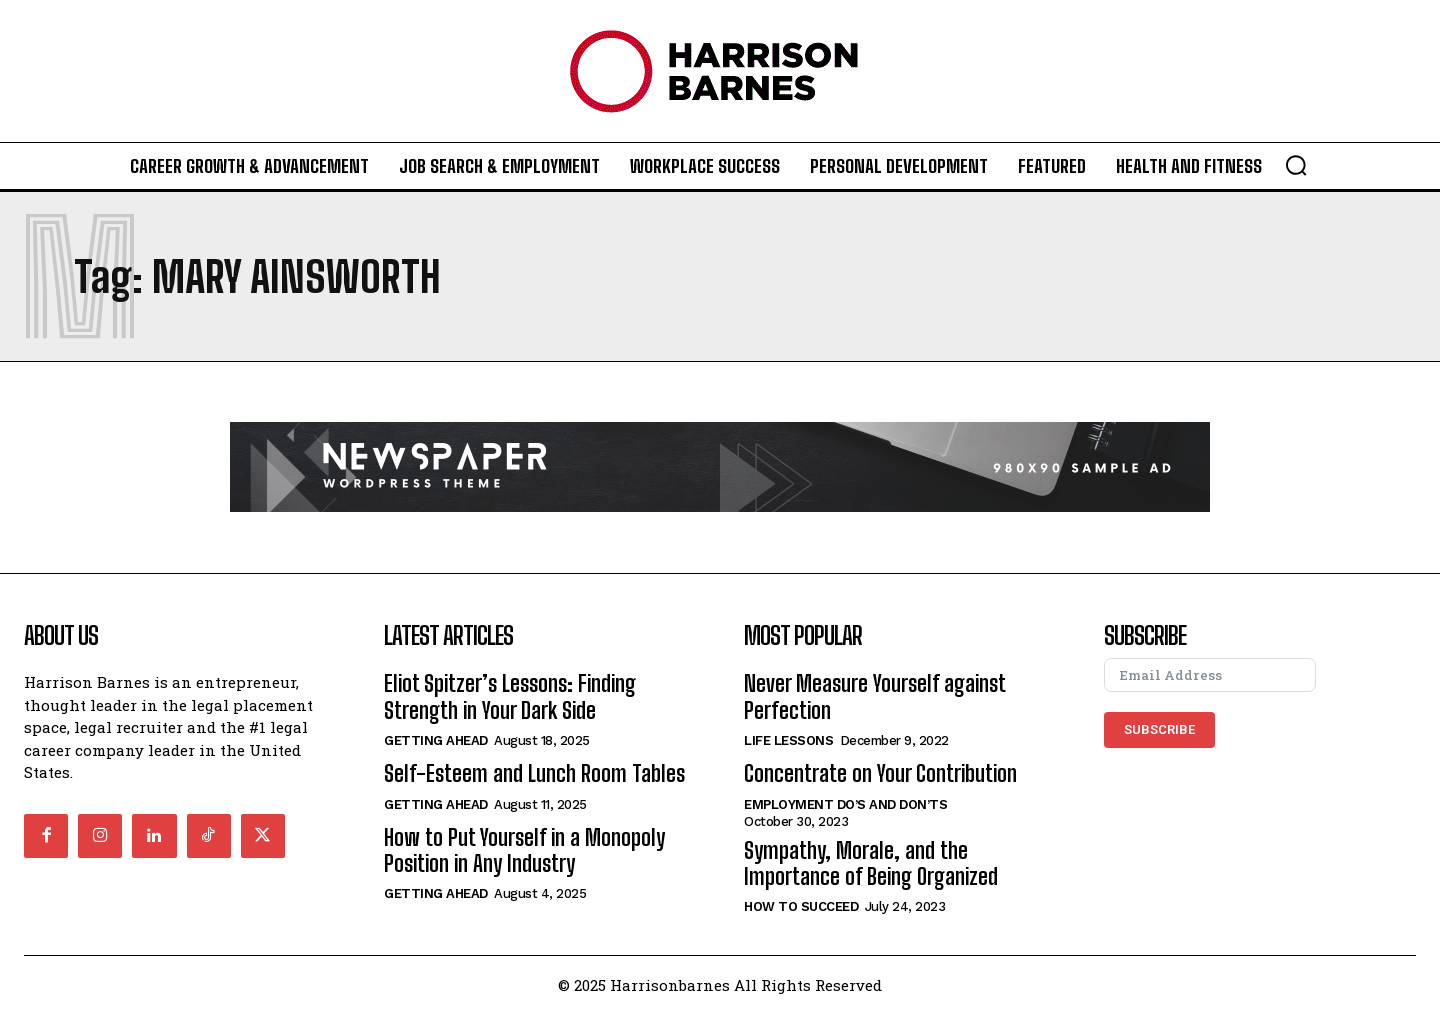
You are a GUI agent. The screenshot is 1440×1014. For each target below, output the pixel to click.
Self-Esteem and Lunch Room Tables (534, 773)
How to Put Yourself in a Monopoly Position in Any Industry (524, 850)
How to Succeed (801, 906)
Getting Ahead (436, 740)
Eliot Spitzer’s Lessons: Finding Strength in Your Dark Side (510, 696)
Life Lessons (788, 740)
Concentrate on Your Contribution (880, 773)
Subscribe (1159, 729)
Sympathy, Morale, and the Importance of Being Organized (871, 863)
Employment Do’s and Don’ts (845, 804)
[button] (1296, 165)
